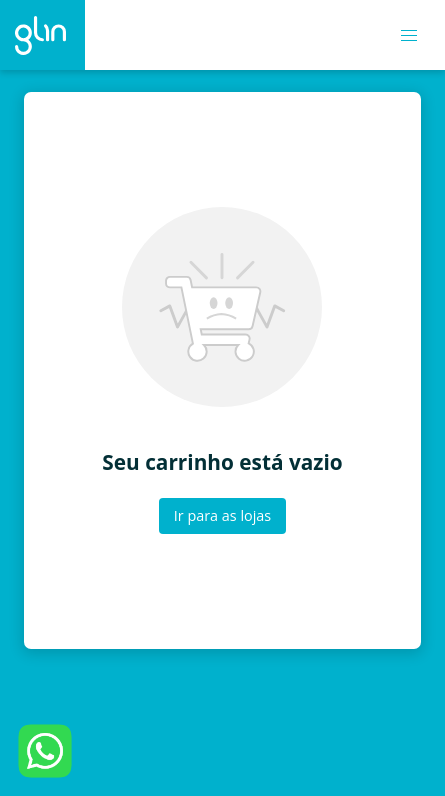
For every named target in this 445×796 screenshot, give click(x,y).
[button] (409, 36)
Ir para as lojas (222, 515)
